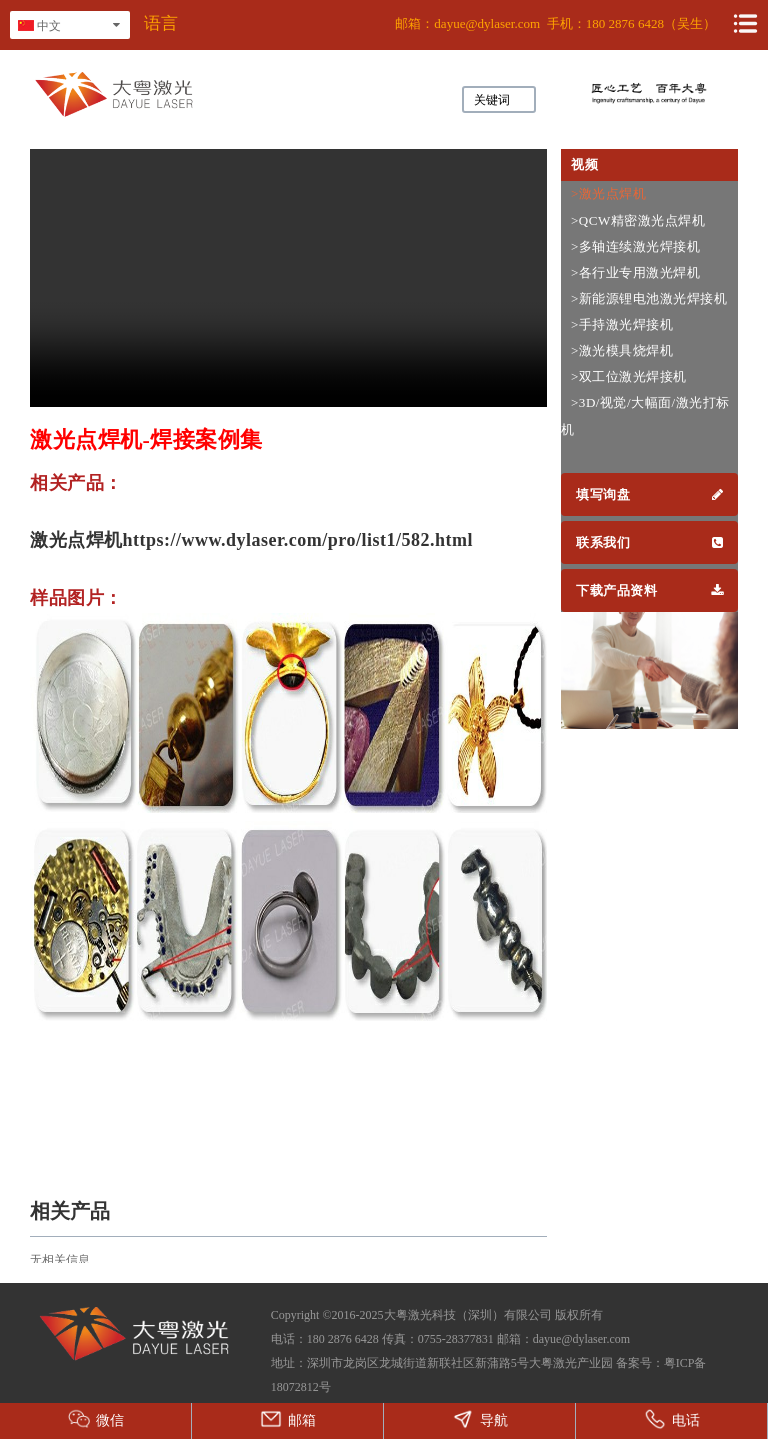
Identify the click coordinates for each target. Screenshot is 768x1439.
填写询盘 (649, 494)
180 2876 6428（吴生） (651, 23)
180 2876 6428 (343, 1339)
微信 (96, 1419)
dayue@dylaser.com (487, 23)
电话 (672, 1419)
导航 (480, 1419)
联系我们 (649, 542)
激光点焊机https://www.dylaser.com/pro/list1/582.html (251, 540)
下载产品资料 (649, 590)
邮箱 (288, 1419)
